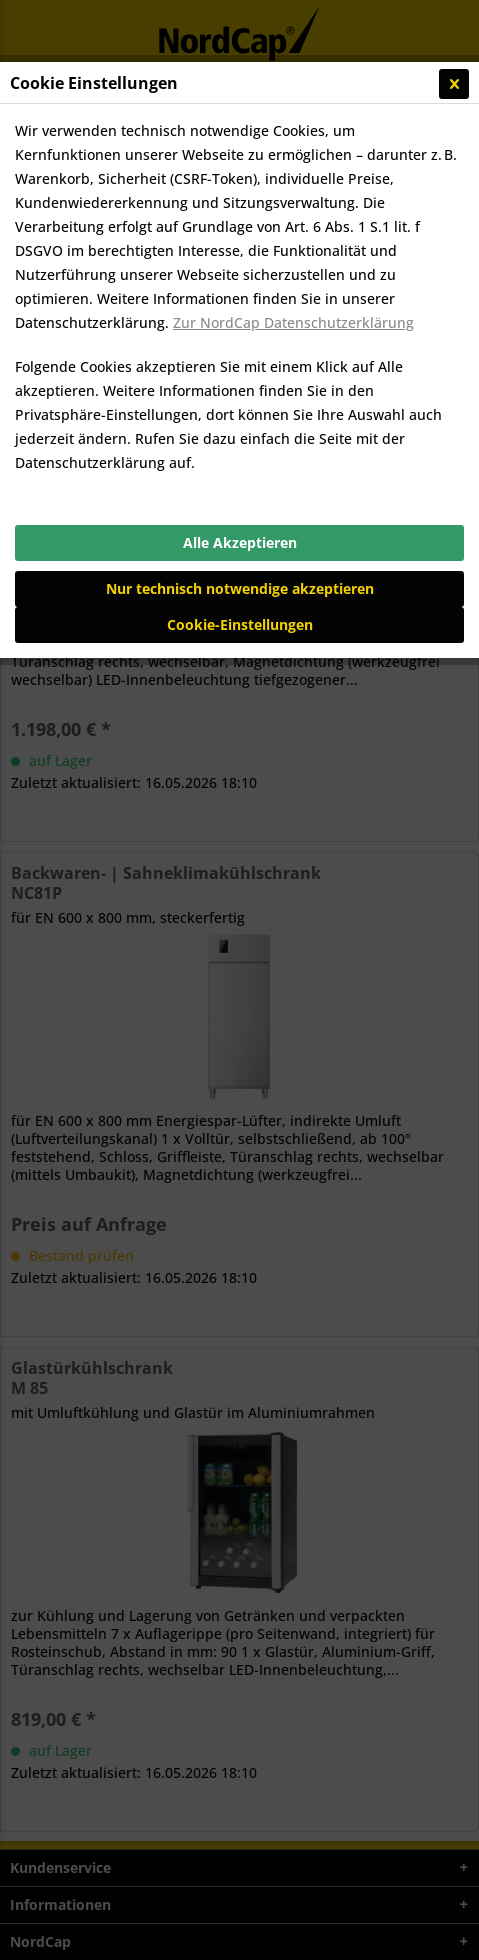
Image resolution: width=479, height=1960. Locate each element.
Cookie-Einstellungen (240, 624)
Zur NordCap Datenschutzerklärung (293, 322)
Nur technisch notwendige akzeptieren (240, 588)
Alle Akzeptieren (240, 542)
